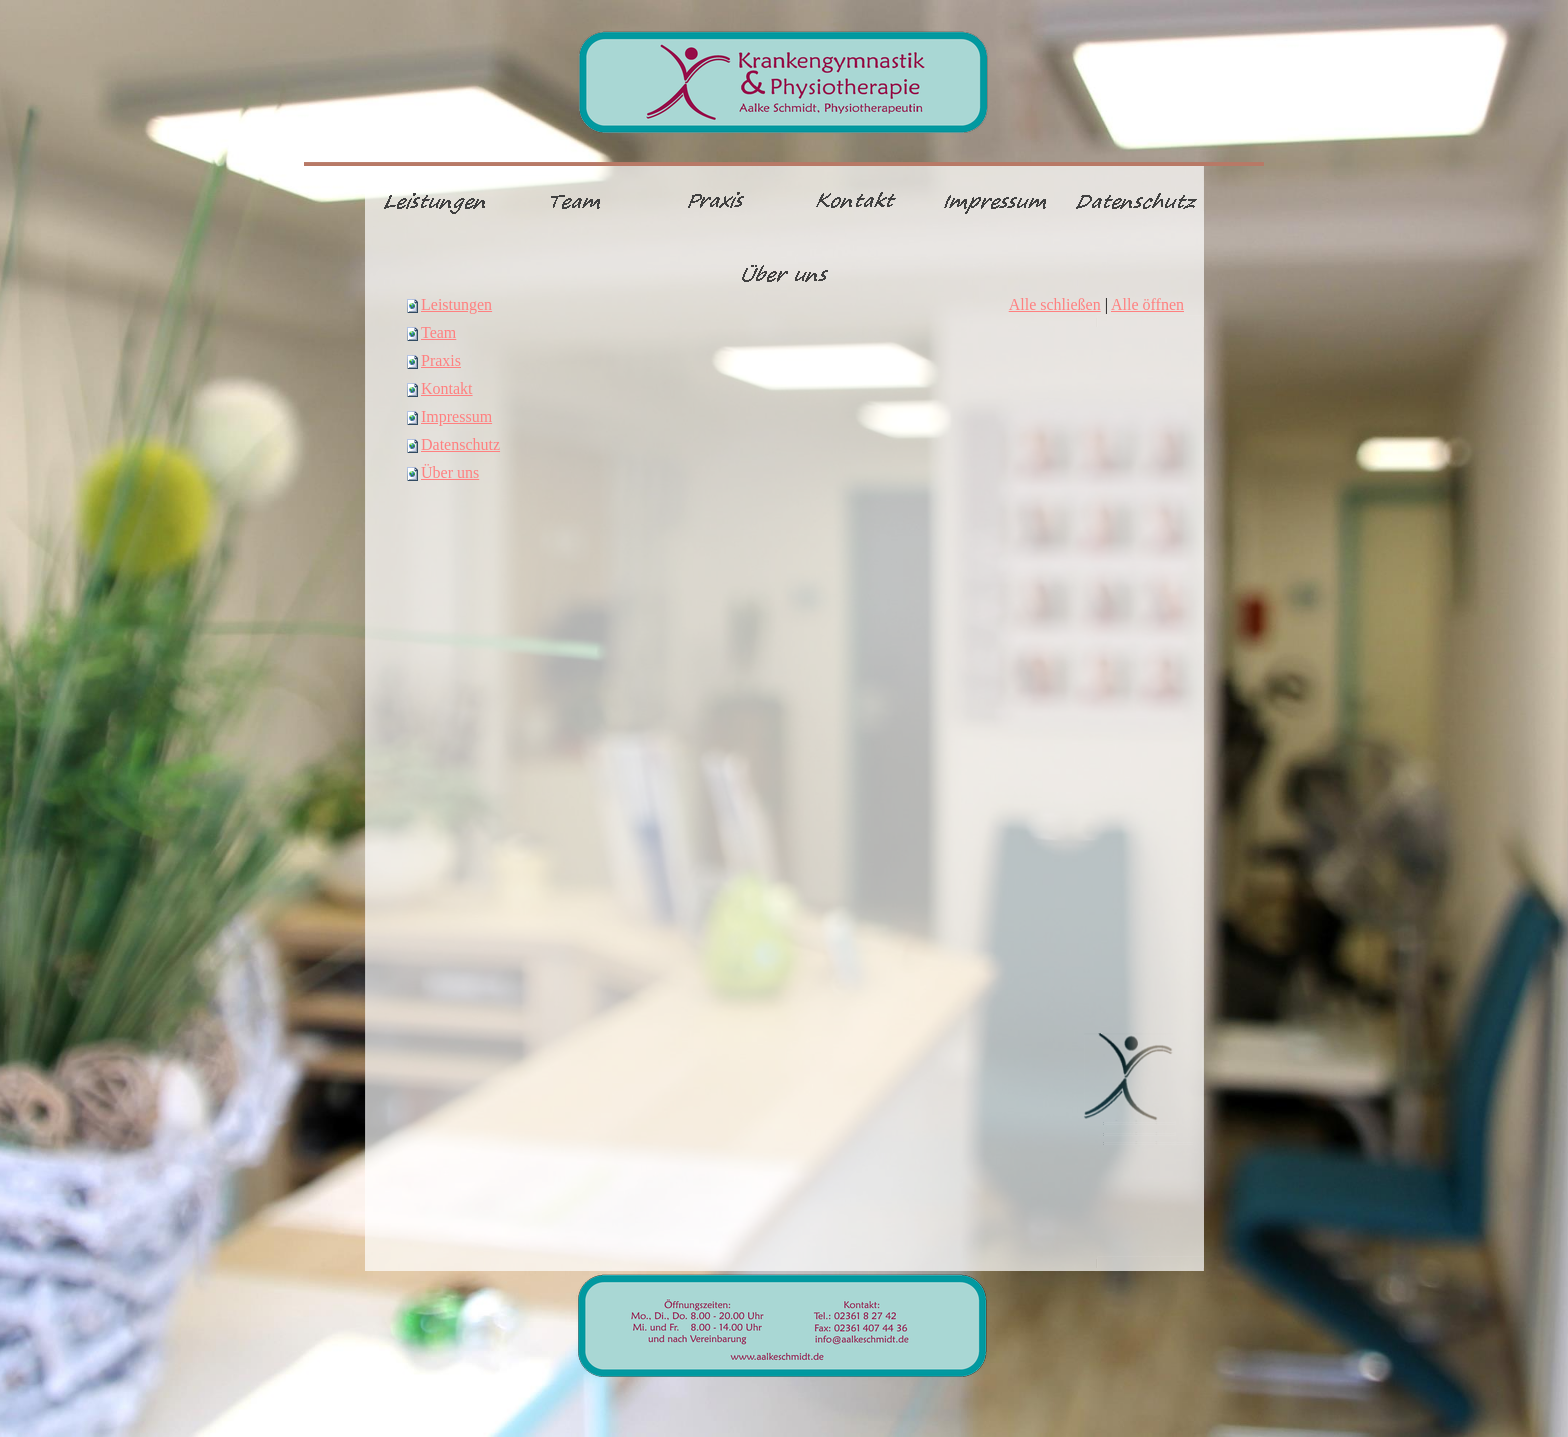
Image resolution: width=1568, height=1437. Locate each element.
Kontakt (447, 388)
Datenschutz (460, 444)
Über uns (450, 472)
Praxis (441, 360)
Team (438, 332)
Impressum (456, 416)
